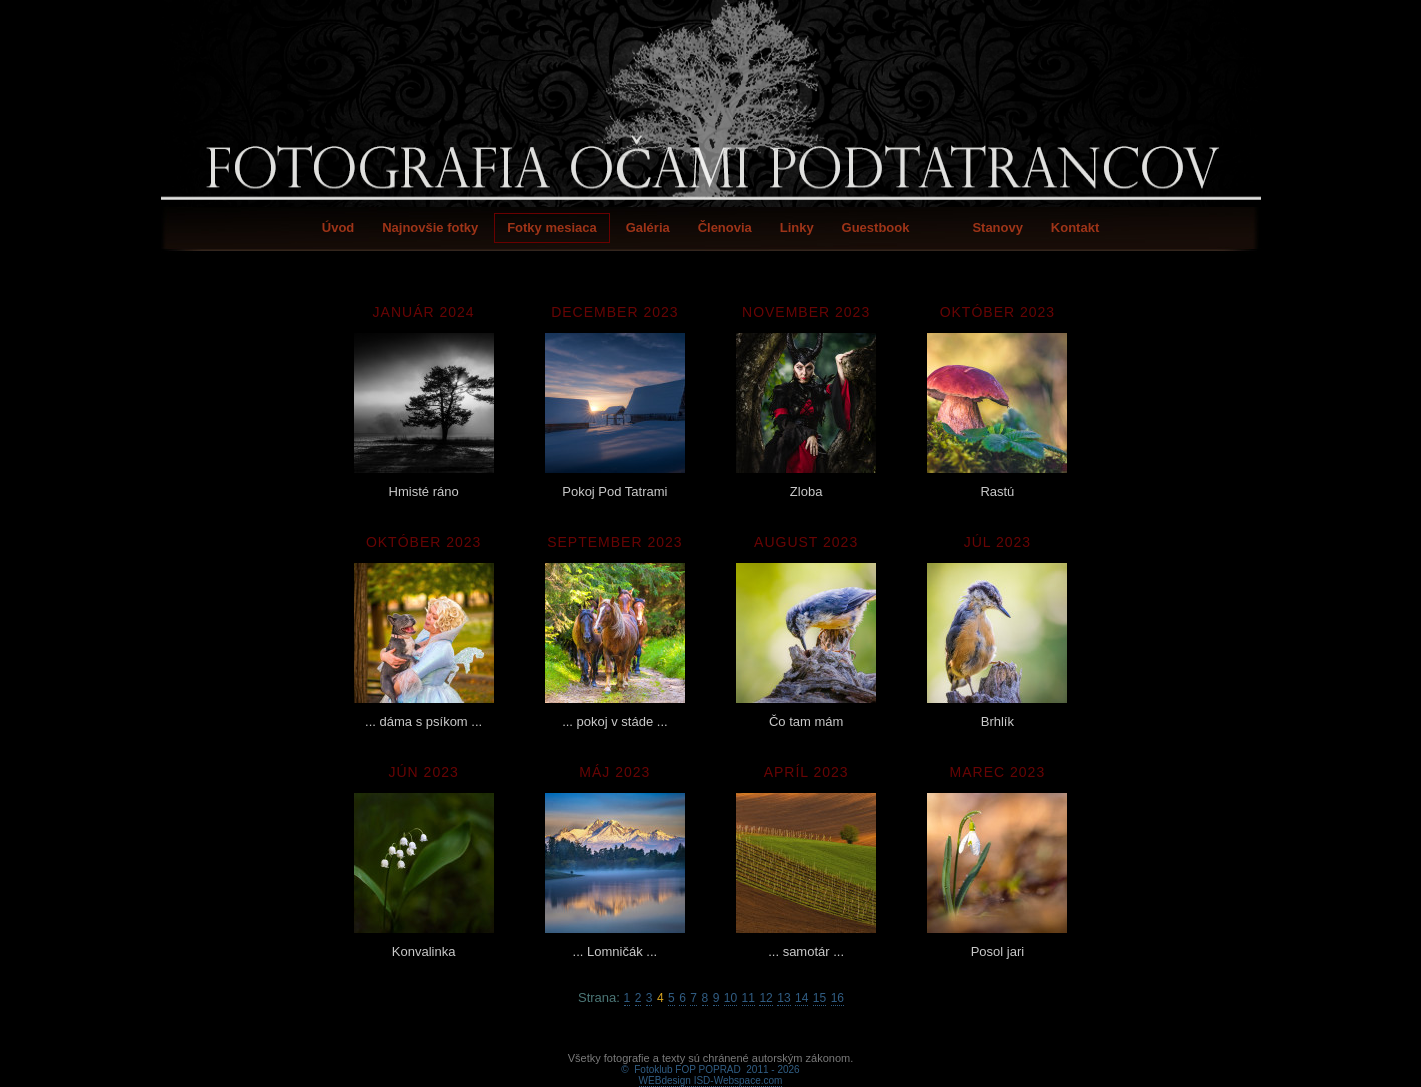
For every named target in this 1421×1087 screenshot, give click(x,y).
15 (819, 998)
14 (801, 998)
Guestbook (876, 227)
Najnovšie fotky (430, 227)
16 (837, 998)
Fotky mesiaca (552, 227)
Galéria (648, 227)
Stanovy (997, 227)
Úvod (338, 227)
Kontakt (1075, 227)
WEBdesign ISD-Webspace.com (711, 1057)
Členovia (725, 227)
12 (765, 998)
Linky (797, 227)
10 (730, 998)
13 (783, 998)
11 (748, 998)
